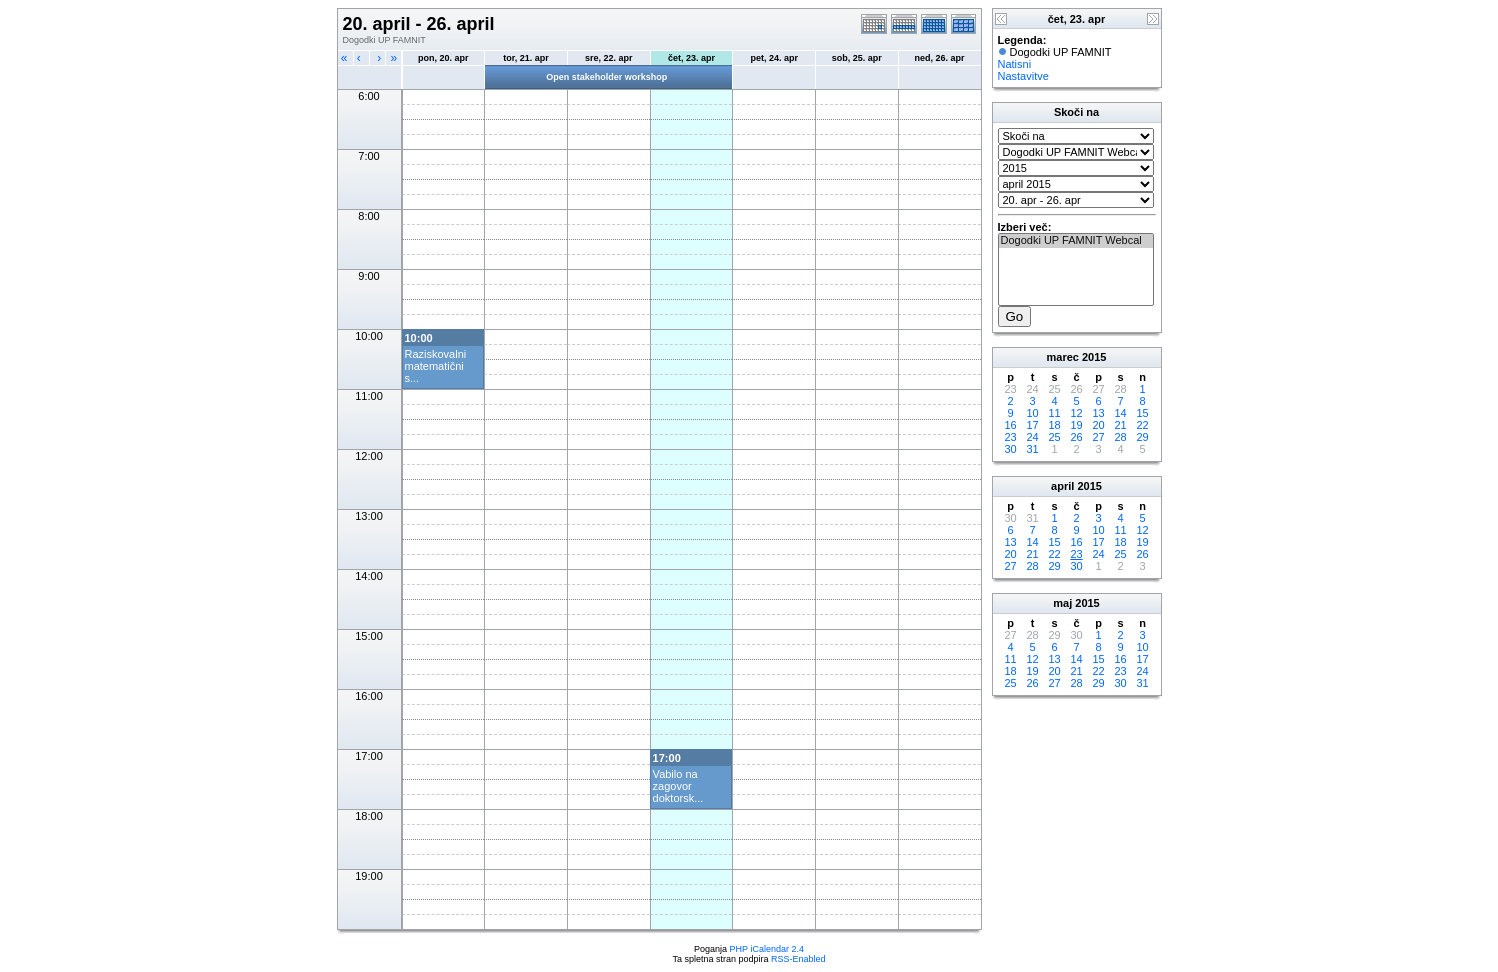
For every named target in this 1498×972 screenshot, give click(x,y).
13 (1098, 413)
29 (1142, 437)
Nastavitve (1023, 76)
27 (1098, 437)
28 (1120, 437)
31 (1032, 449)
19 (1076, 425)
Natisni (1015, 64)
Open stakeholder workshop (606, 77)
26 (1076, 437)
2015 (1094, 357)
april (1062, 486)
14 (1120, 413)
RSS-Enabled (798, 959)
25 (1054, 437)
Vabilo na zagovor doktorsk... (678, 786)
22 (1142, 425)
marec (1063, 357)
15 (1142, 413)
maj (1062, 603)
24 (1032, 437)
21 (1120, 425)
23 (1010, 437)
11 (1054, 413)
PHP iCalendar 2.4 (767, 949)
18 (1054, 425)
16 (1010, 425)
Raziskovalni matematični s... (436, 366)
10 (1032, 413)
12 (1076, 413)
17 (1032, 425)
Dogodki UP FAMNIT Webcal (1076, 241)
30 (1010, 449)
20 (1098, 425)
